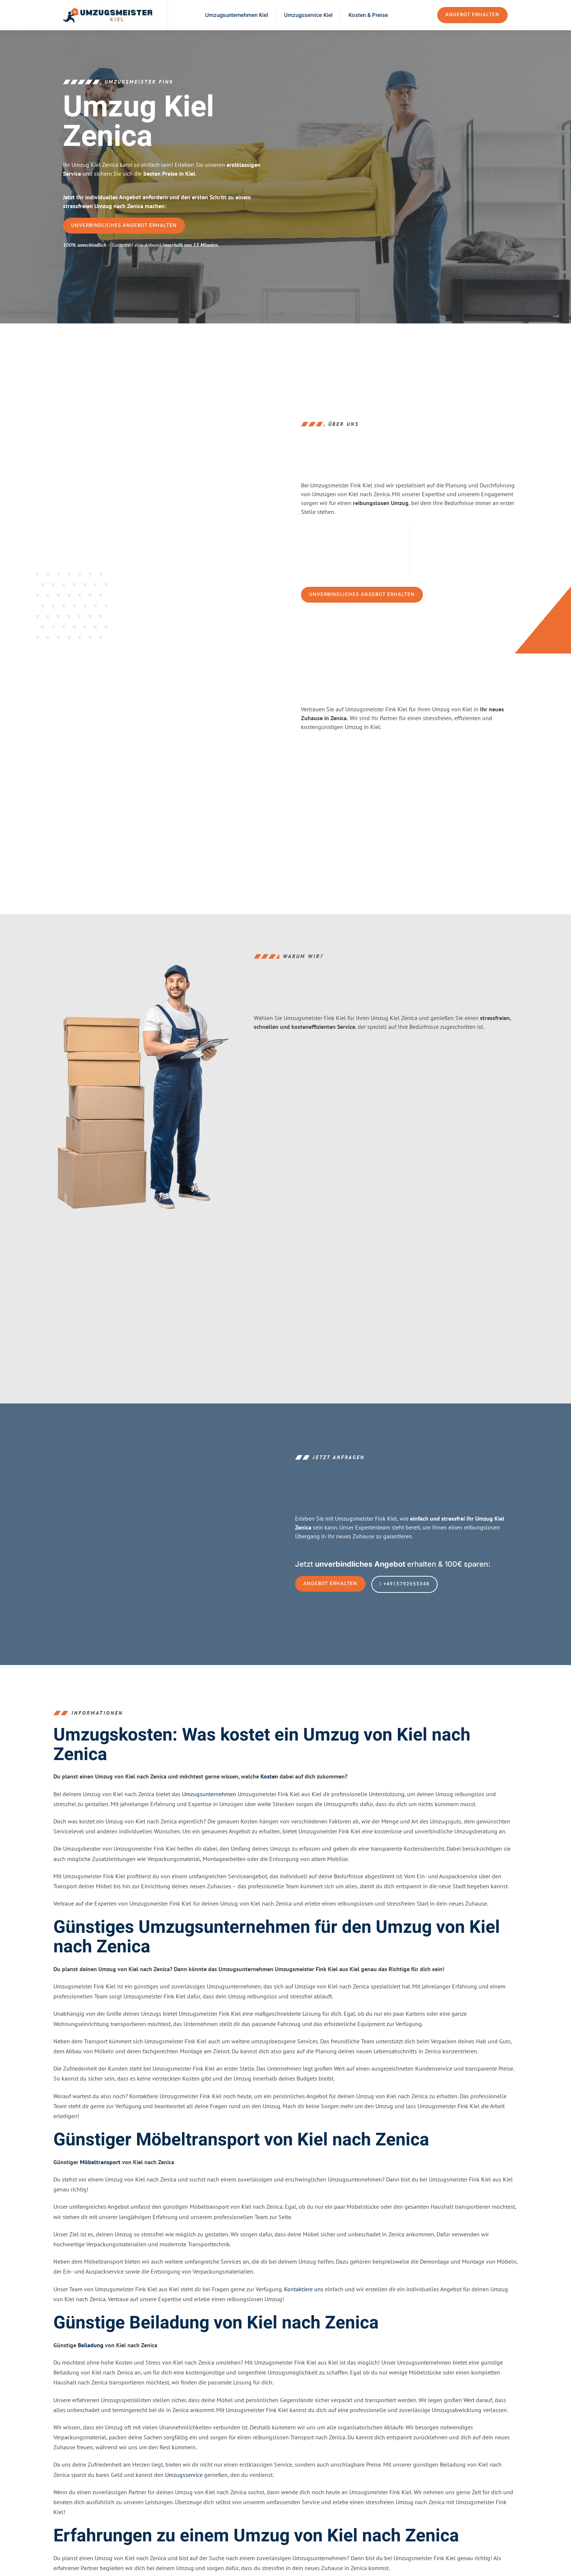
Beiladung (91, 2367)
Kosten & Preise (368, 15)
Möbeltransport (100, 2184)
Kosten (269, 1798)
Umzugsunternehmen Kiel (236, 15)
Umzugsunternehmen (209, 1816)
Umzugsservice (184, 2496)
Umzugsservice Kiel (308, 15)
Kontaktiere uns (303, 2311)
